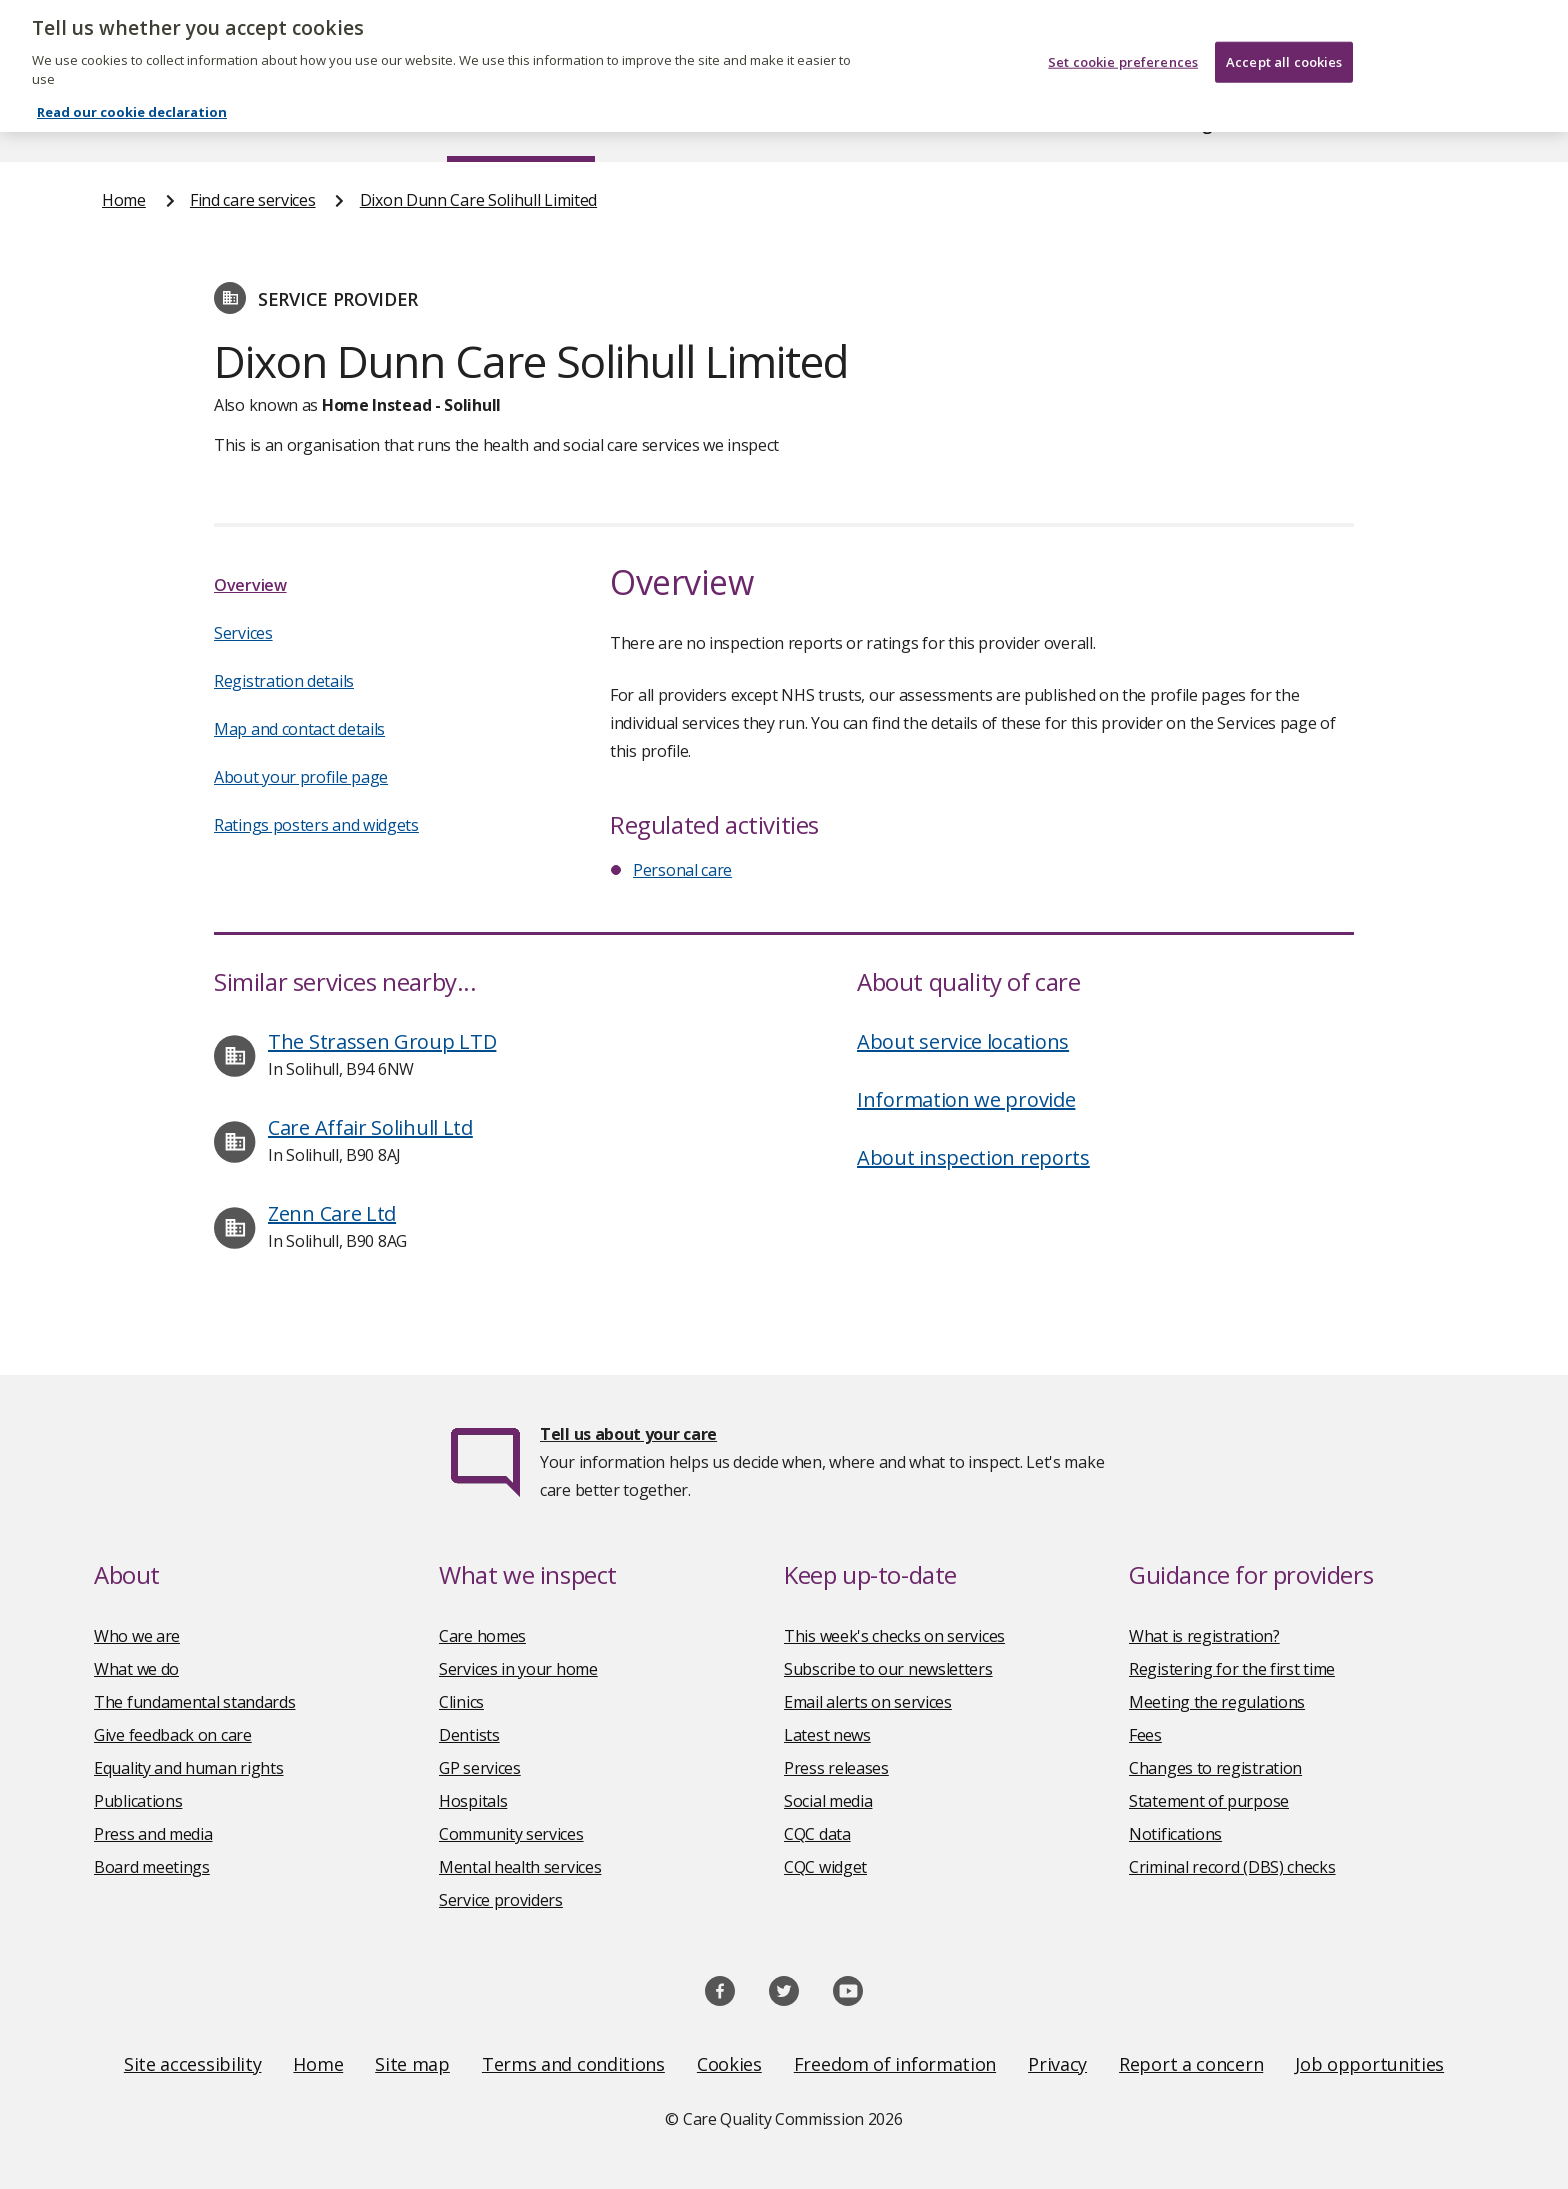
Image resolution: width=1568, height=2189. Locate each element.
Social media (828, 1801)
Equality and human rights (189, 1768)
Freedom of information (895, 2064)
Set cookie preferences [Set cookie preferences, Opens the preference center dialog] (1123, 46)
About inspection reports (973, 1157)
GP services (480, 1768)
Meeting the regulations (1217, 1702)
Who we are (137, 1636)
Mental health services (520, 1867)
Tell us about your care (628, 1434)
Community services (511, 1834)
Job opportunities (1369, 2064)
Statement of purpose (1209, 1801)
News (728, 124)
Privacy (1057, 2064)
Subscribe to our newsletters (888, 1669)
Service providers (501, 1900)
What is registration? (1204, 1636)
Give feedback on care (173, 1735)
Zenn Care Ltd (332, 1213)
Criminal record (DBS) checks (1232, 1867)
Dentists (469, 1735)
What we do (136, 1669)
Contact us (1425, 124)
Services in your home (518, 1669)
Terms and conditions (573, 2064)
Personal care (682, 870)
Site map (412, 2064)
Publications (913, 124)
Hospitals (473, 1801)
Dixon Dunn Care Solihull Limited (478, 200)
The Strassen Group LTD (382, 1041)
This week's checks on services (894, 1636)
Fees (1145, 1735)
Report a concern (1191, 2064)
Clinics (461, 1702)
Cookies (729, 2064)
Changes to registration (1215, 1768)
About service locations (963, 1041)
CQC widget (825, 1867)
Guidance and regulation (1171, 124)
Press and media (153, 1834)
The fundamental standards (195, 1702)
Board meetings (152, 1867)
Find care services (521, 124)
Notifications (1175, 1834)
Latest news (827, 1735)
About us (300, 124)
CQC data (817, 1834)
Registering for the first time (1232, 1669)
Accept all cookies (1284, 46)
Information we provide (966, 1099)
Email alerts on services (868, 1702)
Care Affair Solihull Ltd (370, 1127)
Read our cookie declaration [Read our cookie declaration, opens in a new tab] (132, 96)
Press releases (836, 1768)
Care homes (482, 1636)
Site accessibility (193, 2064)
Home (124, 124)
